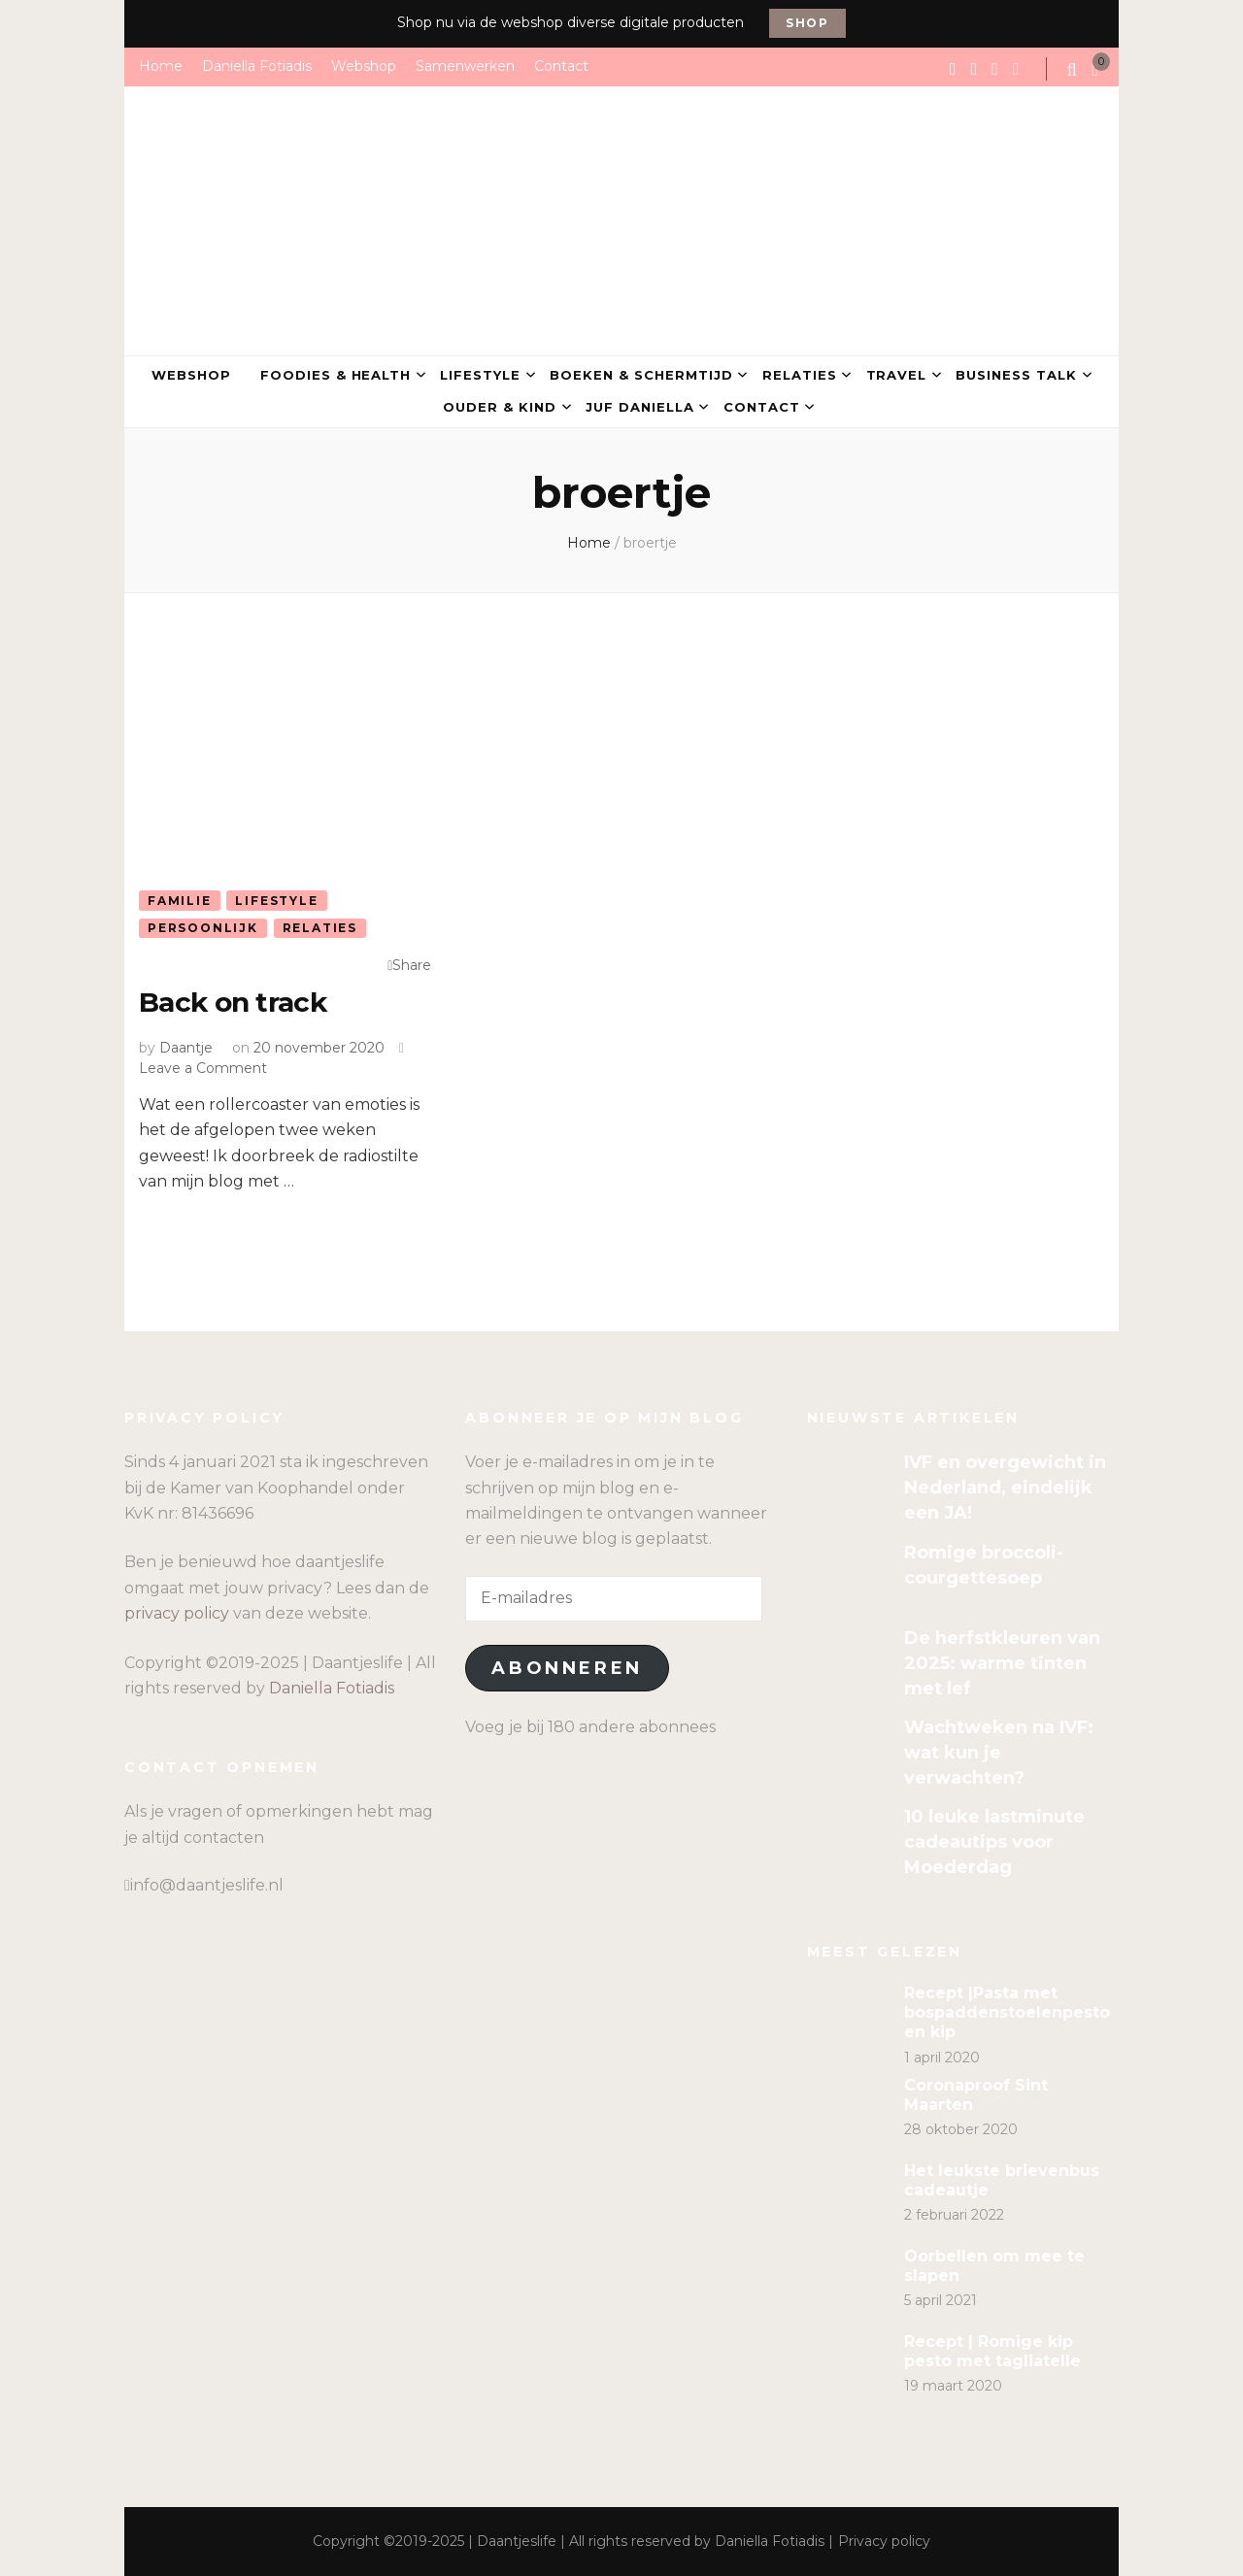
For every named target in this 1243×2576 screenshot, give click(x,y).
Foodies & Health (336, 375)
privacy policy (176, 1613)
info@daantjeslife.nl (207, 1885)
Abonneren (566, 1668)
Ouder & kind (499, 407)
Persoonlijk (203, 927)
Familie (180, 900)
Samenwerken (465, 66)
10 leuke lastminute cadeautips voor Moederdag (994, 1842)
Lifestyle (480, 375)
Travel (896, 375)
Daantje (186, 1047)
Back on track (232, 1002)
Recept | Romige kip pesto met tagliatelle (992, 2351)
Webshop (363, 66)
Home (161, 66)
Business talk (1016, 375)
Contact (561, 66)
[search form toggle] (1074, 70)
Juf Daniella (640, 407)
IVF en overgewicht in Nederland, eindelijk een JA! (1005, 1487)
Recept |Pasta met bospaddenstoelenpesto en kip (1007, 2012)
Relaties (799, 375)
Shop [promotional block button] (807, 23)
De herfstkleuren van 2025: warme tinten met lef (1002, 1663)
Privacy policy (884, 2541)
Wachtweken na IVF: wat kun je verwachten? (998, 1753)
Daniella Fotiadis (257, 66)
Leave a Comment (203, 1068)
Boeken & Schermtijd (641, 375)
